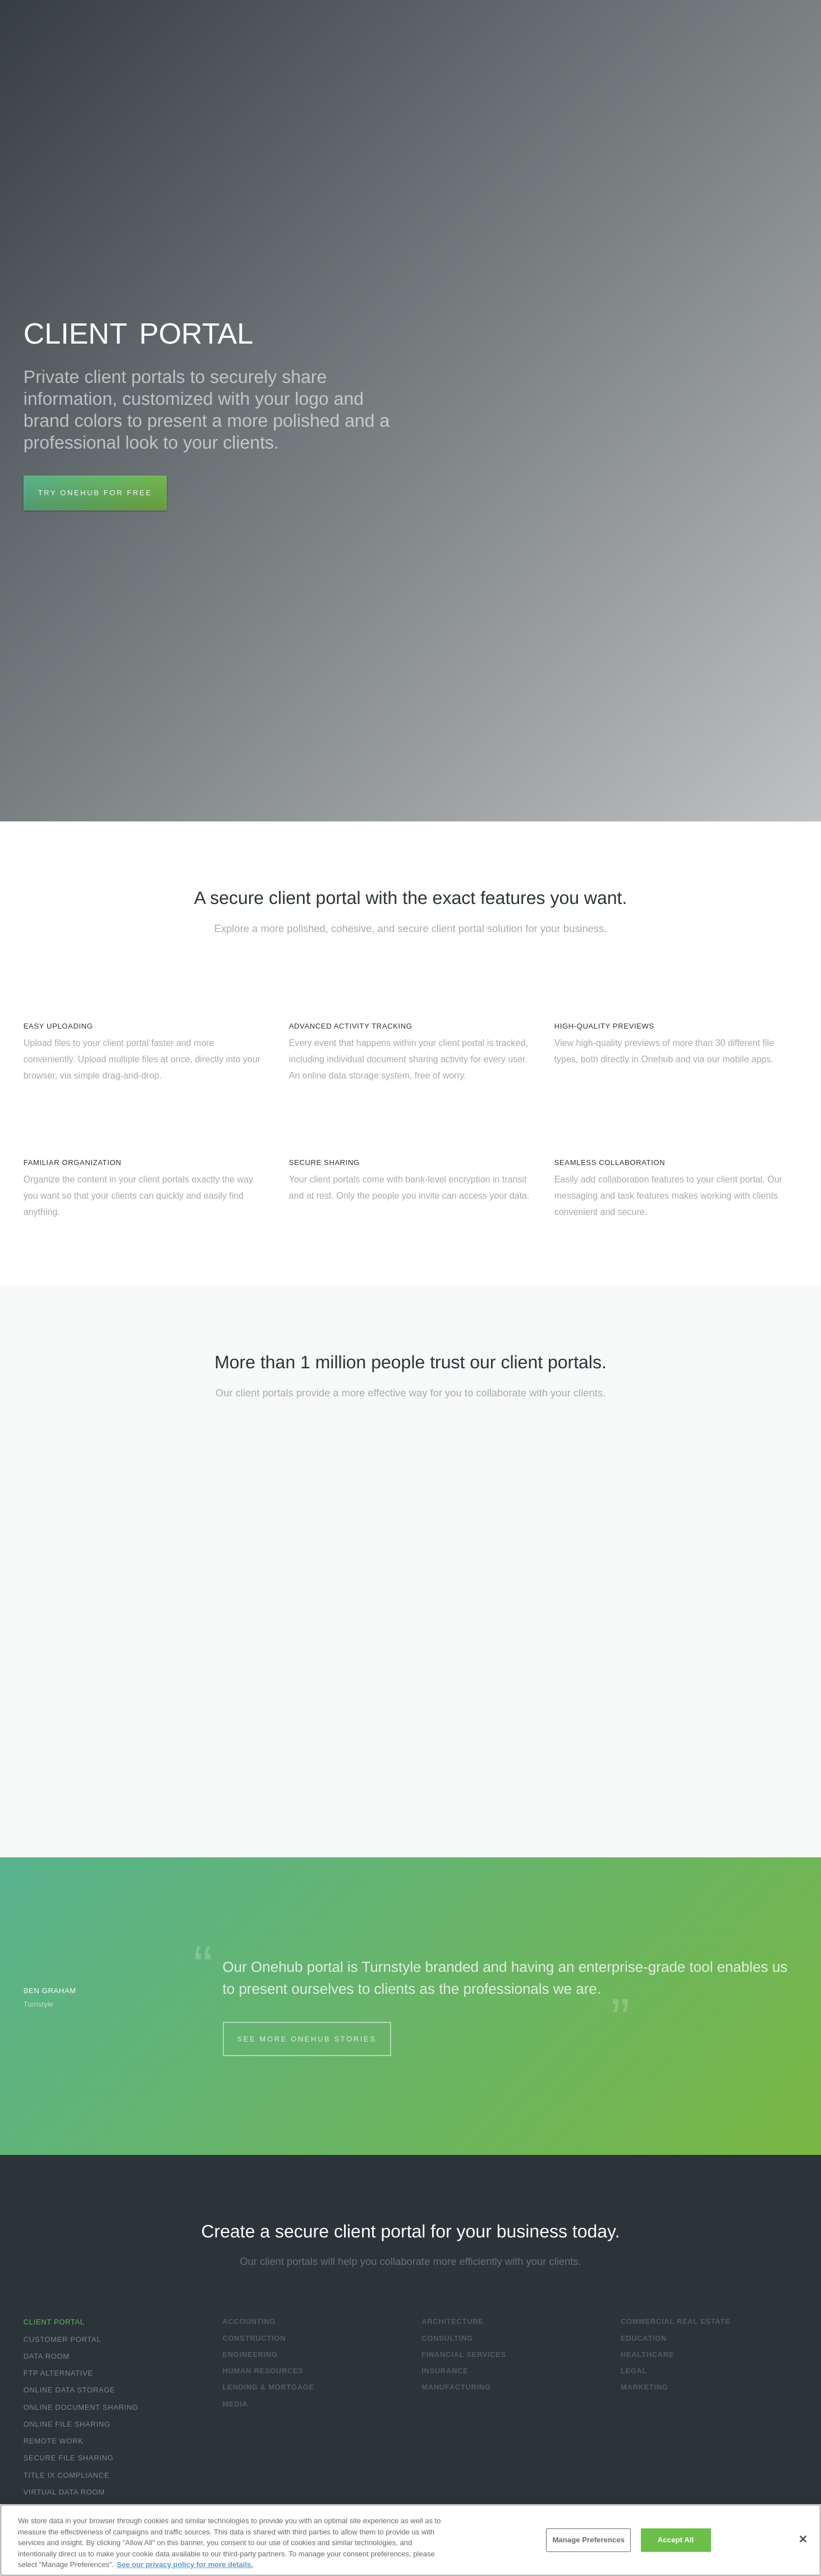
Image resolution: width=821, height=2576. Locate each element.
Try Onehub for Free (95, 492)
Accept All (676, 2540)
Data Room (47, 2356)
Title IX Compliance (66, 2475)
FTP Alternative (58, 2373)
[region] (410, 2540)
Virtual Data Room (64, 2492)
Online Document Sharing (81, 2407)
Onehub (79, 33)
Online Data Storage (69, 2390)
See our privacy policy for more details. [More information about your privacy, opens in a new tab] (185, 2564)
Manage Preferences (588, 2540)
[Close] (803, 2539)
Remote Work (54, 2441)
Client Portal (54, 2322)
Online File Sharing (67, 2424)
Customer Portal (62, 2339)
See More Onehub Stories (307, 2039)
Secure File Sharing (68, 2458)
